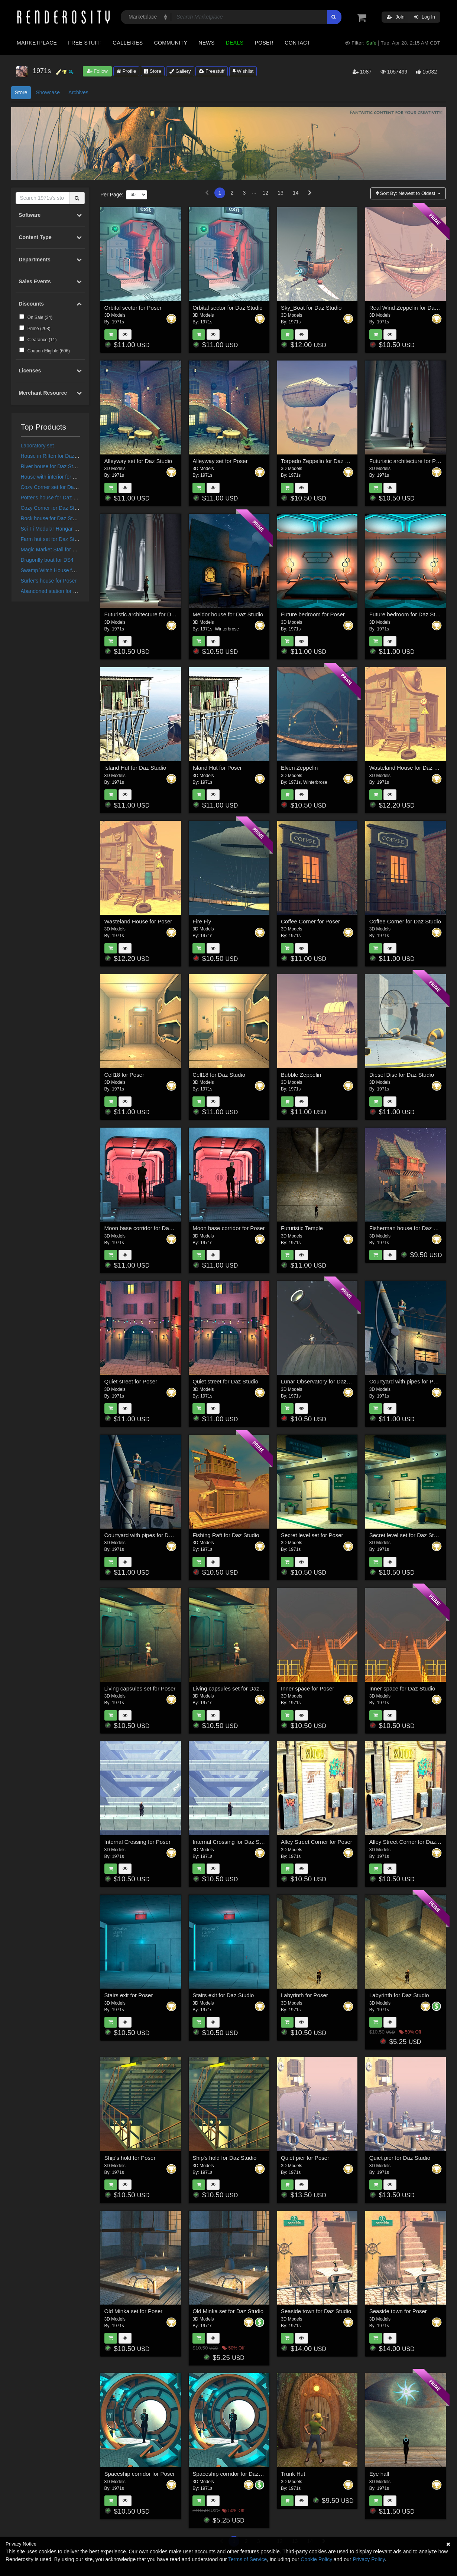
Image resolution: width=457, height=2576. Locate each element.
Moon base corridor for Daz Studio (146, 1228)
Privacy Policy (369, 2559)
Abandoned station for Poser (54, 591)
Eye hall (379, 2474)
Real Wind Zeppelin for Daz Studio (412, 307)
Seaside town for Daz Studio (316, 2311)
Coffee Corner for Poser (310, 921)
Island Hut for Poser (217, 767)
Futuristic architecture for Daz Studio (149, 614)
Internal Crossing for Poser (137, 1842)
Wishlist (243, 71)
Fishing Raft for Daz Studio (225, 1535)
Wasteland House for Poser (138, 921)
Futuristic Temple (302, 1228)
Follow (97, 71)
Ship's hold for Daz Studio (224, 2158)
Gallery (180, 71)
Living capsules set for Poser (140, 1688)
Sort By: (406, 193)
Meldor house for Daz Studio (227, 614)
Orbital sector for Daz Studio (227, 307)
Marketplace (37, 43)
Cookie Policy (316, 2559)
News (206, 43)
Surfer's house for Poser (49, 581)
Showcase (48, 92)
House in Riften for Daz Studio (56, 456)
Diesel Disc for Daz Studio (401, 1075)
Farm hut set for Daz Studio (52, 539)
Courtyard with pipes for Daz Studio (148, 1535)
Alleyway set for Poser (219, 461)
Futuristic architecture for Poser (408, 461)
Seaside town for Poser (398, 2311)
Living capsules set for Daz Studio (234, 1688)
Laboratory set (37, 446)
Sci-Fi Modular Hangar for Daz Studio (64, 529)
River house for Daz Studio (52, 466)
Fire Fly (201, 921)
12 (266, 193)
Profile (126, 71)
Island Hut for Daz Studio (135, 767)
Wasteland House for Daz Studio (409, 767)
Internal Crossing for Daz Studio (232, 1842)
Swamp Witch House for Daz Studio (62, 570)
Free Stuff (84, 43)
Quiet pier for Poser (305, 2158)
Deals (235, 43)
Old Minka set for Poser (133, 2311)
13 (280, 193)
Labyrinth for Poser (304, 1995)
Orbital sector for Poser (133, 307)
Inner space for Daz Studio (402, 1688)
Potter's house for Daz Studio (54, 497)
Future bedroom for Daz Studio (407, 614)
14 (296, 193)
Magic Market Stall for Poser (53, 549)
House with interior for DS (50, 477)
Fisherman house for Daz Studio (409, 1228)
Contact (297, 43)
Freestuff (211, 71)
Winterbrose (227, 629)
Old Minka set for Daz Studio (227, 2311)
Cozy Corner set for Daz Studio (57, 487)
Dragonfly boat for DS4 (47, 560)
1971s (118, 322)
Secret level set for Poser (312, 1535)
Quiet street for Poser (131, 1381)
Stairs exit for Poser (128, 1995)
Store (152, 71)
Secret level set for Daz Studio (406, 1535)
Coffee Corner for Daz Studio (405, 921)
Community (171, 43)
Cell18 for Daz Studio (218, 1075)
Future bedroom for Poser (313, 614)
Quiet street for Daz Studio (225, 1381)
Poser (264, 43)
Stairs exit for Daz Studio (223, 1995)
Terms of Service (247, 2559)
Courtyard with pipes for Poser (406, 1381)
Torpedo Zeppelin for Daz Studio (321, 461)
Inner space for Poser (307, 1688)
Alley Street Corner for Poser (316, 1842)
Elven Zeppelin (299, 767)
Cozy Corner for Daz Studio (52, 508)
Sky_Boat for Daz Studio (311, 307)
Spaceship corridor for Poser (139, 2474)
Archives (78, 92)
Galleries (128, 43)
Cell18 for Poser (124, 1075)
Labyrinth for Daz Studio (399, 1995)
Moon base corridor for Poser (228, 1228)
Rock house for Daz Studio (52, 518)
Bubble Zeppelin (301, 1075)
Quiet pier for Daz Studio (399, 2158)
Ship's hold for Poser (130, 2158)
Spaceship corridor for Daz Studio (234, 2474)
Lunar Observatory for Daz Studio (322, 1381)
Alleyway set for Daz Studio (138, 461)
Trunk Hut (293, 2474)
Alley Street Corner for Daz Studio (411, 1842)
